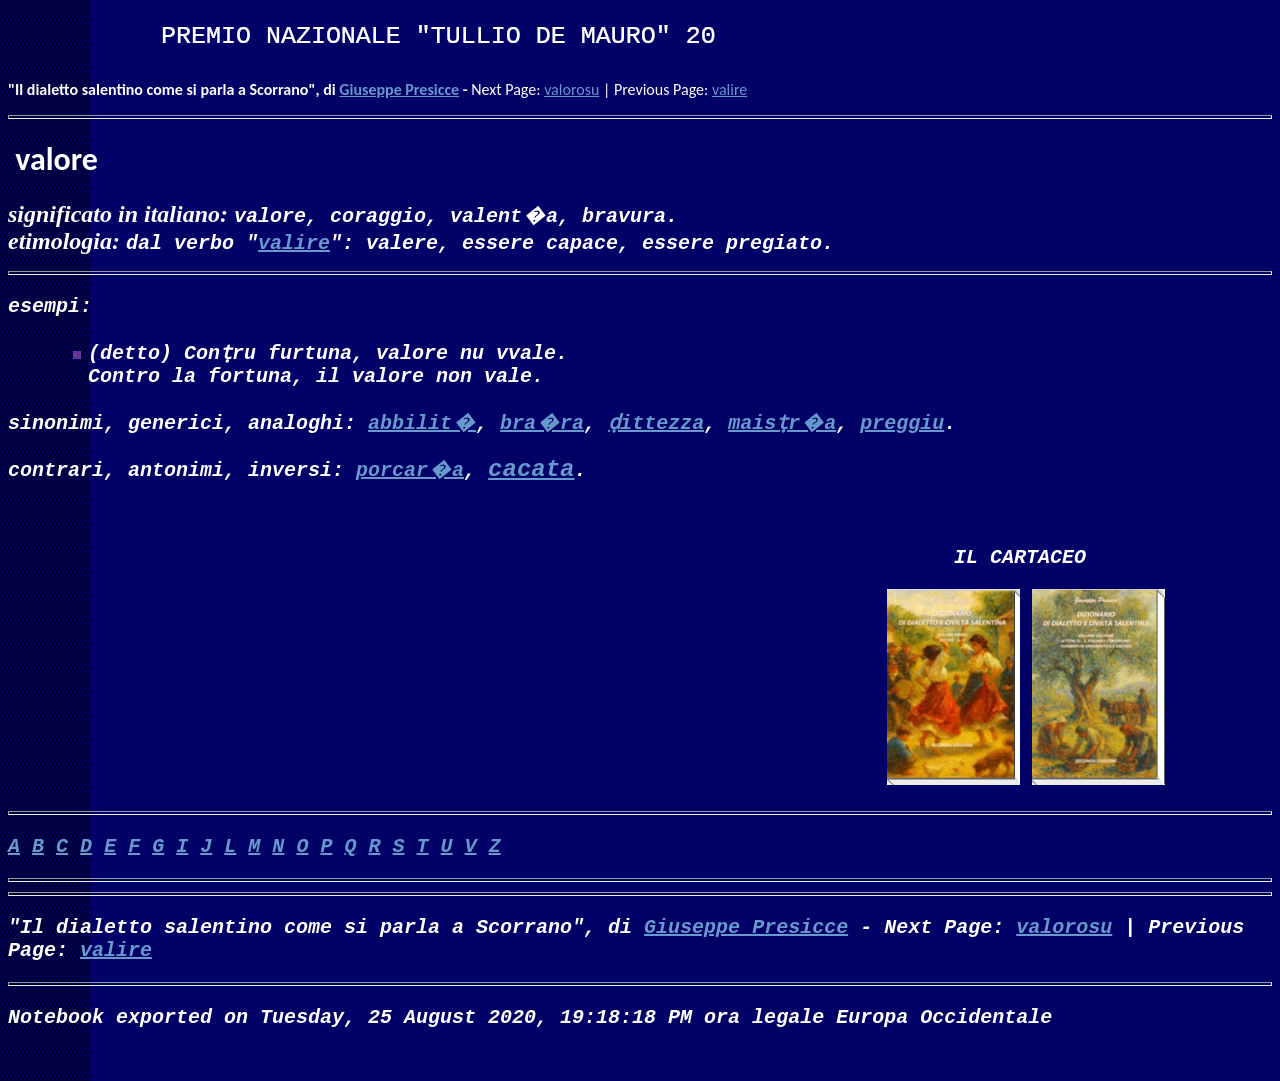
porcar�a (410, 476)
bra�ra (542, 429)
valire (729, 89)
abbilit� (422, 429)
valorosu (571, 89)
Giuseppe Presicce (399, 89)
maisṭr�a (782, 429)
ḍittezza (656, 429)
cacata (531, 477)
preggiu (902, 429)
